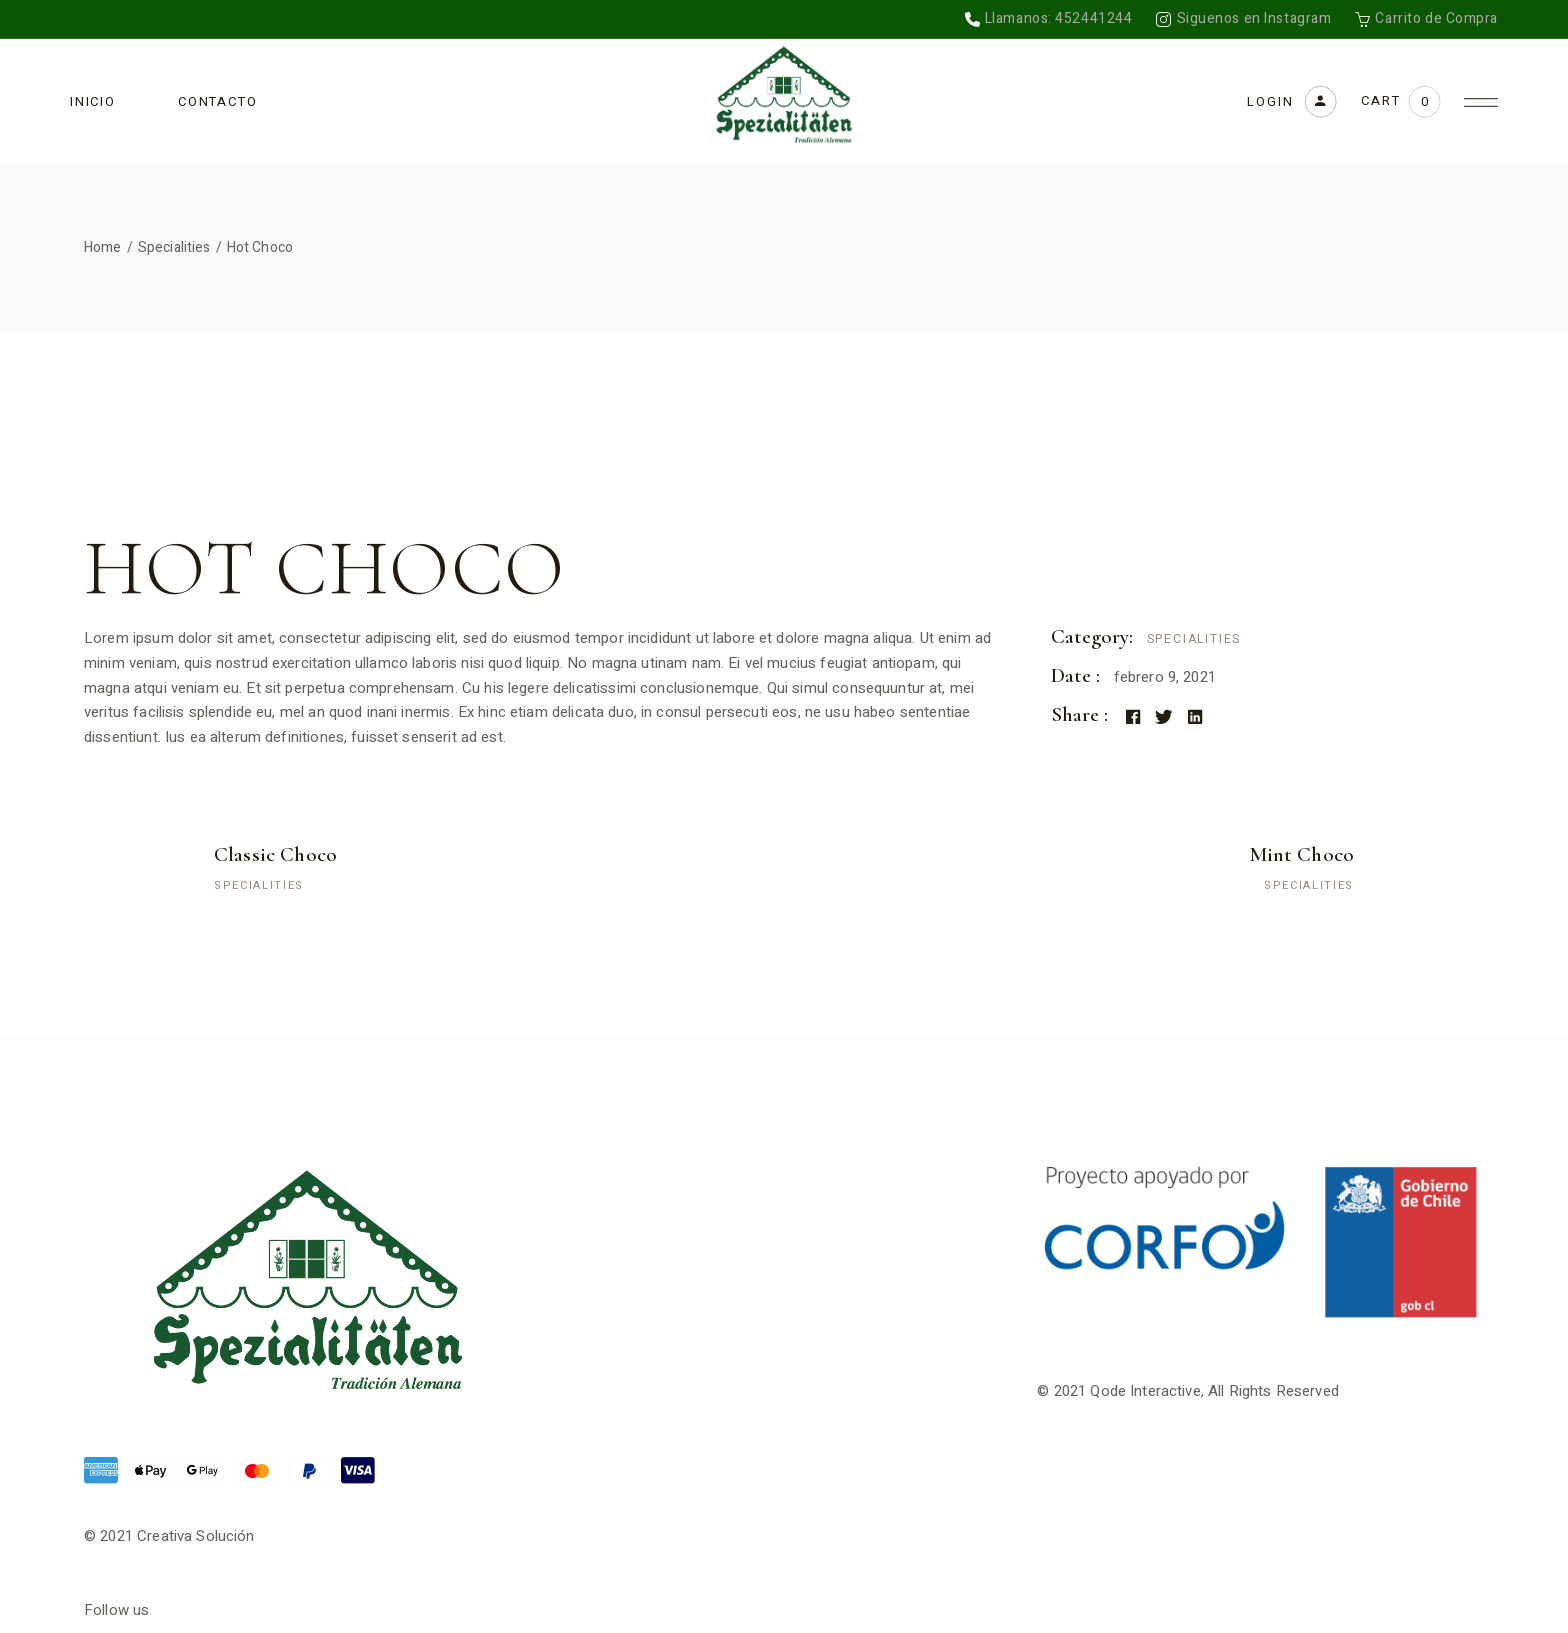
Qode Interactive (1145, 1391)
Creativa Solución (196, 1536)
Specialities (1194, 639)
